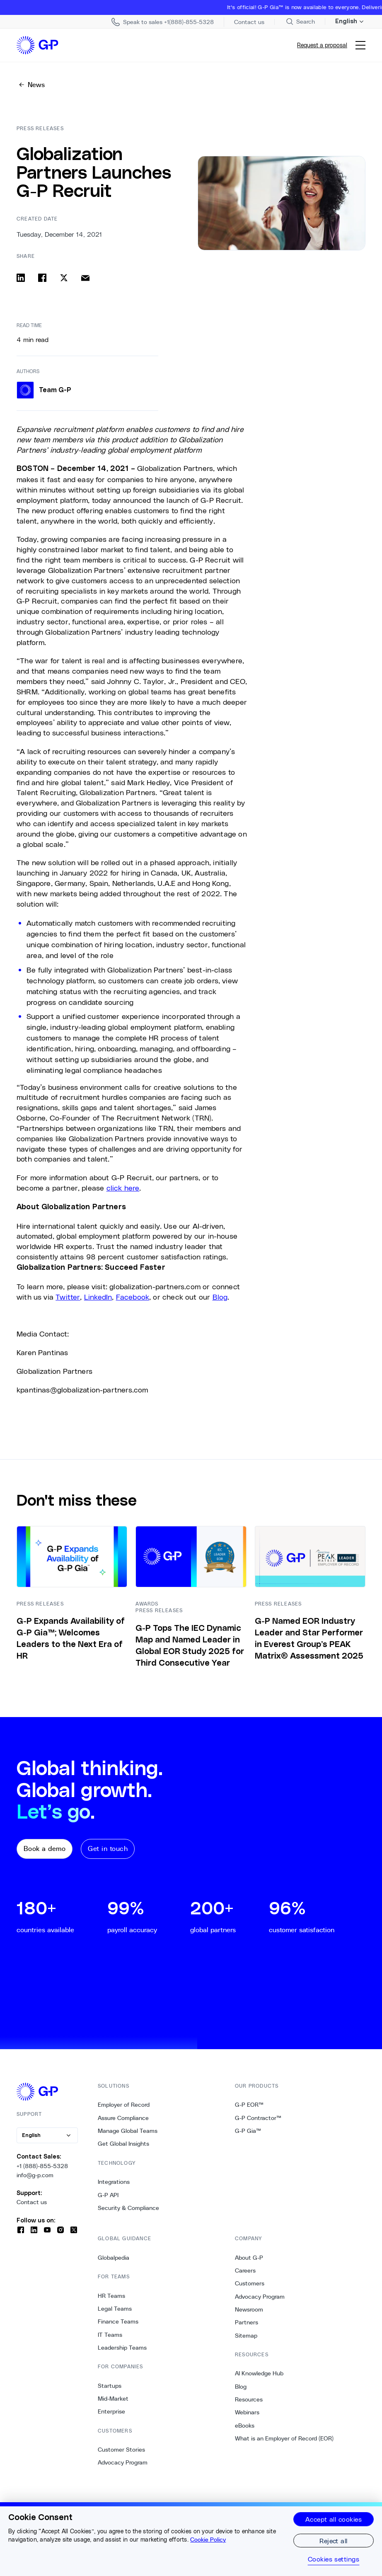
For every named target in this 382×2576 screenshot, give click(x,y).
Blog (220, 1297)
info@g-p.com (35, 2175)
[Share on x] (64, 278)
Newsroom (249, 2309)
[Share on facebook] (42, 278)
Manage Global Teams (127, 2130)
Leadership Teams (122, 2347)
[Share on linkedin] (21, 278)
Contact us (32, 2202)
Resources (249, 2399)
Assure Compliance (123, 2118)
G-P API (108, 2195)
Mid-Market (113, 2398)
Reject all (333, 2540)
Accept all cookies (333, 2519)
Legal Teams (115, 2308)
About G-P (249, 2257)
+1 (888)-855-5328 (42, 2166)
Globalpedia (113, 2257)
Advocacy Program (122, 2462)
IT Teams (110, 2334)
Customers (249, 2283)
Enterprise (111, 2411)
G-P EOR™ (249, 2104)
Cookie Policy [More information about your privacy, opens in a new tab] (208, 2539)
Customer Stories (121, 2449)
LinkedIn (98, 1297)
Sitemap (246, 2335)
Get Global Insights (123, 2143)
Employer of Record (124, 2104)
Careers (245, 2270)
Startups (109, 2385)
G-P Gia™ (248, 2130)
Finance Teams (118, 2321)
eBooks (244, 2425)
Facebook (132, 1297)
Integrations (114, 2181)
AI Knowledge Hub (259, 2373)
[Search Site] (300, 21)
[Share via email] (85, 278)
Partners (246, 2322)
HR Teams (111, 2295)
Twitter (68, 1297)
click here (123, 1188)
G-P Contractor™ (258, 2118)
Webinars (247, 2412)
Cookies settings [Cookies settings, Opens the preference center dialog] (334, 2559)
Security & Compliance (128, 2208)
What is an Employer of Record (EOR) (284, 2438)
